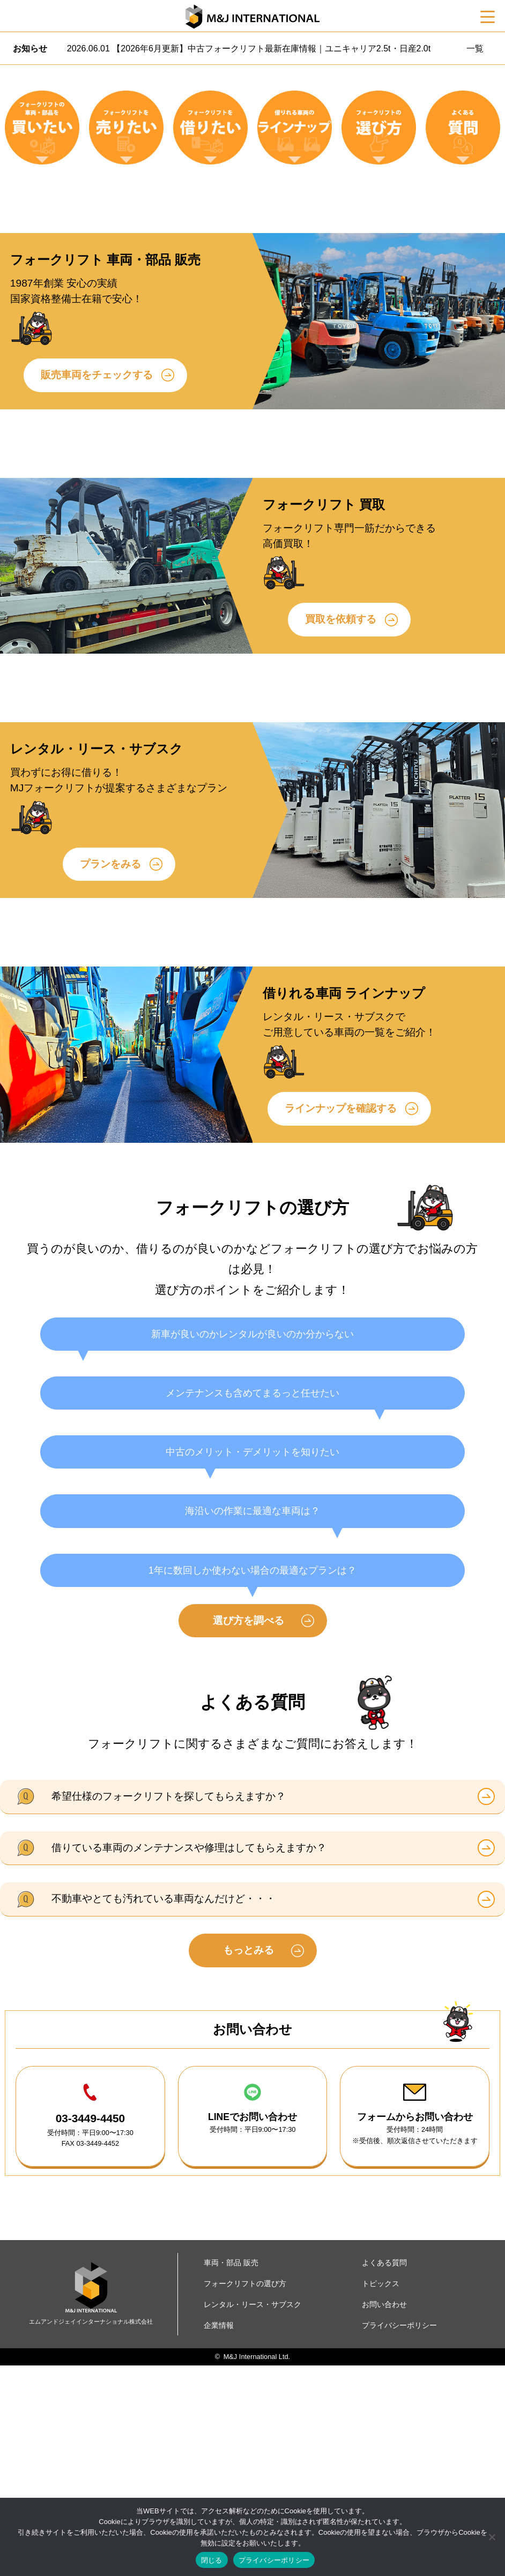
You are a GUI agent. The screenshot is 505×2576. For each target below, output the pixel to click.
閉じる (211, 2560)
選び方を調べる (248, 1831)
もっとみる (248, 2160)
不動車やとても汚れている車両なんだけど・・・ (163, 2109)
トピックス (380, 2494)
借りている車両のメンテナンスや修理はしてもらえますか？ (188, 2058)
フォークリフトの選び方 (245, 2494)
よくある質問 (384, 2473)
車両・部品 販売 (231, 2473)
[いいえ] (491, 2537)
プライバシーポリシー (274, 2560)
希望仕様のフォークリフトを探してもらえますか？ (168, 2006)
